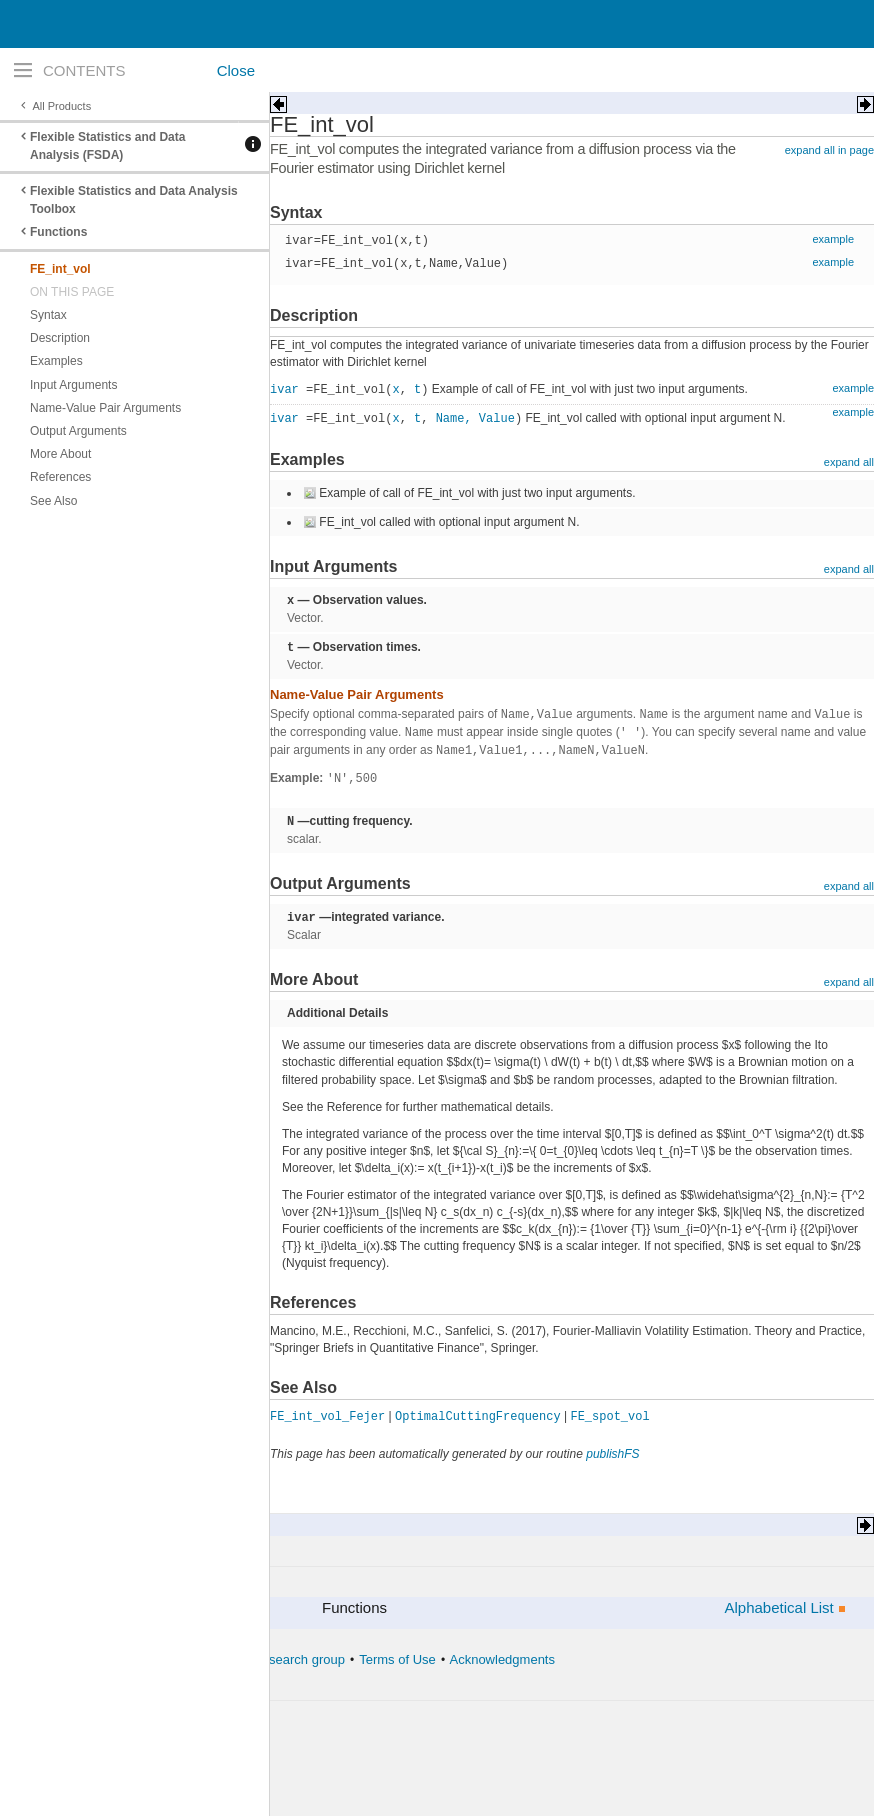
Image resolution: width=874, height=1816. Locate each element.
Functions (58, 232)
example (833, 239)
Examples (56, 361)
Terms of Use (397, 1659)
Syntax (48, 315)
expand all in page (829, 150)
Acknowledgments (502, 1659)
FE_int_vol (60, 269)
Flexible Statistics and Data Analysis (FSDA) (107, 146)
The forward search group (270, 1659)
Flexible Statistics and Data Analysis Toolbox (134, 200)
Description (60, 338)
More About (60, 454)
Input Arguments (73, 385)
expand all (849, 462)
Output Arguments (78, 431)
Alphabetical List (778, 1607)
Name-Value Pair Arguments (105, 408)
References (60, 477)
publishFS (612, 1454)
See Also (53, 501)
